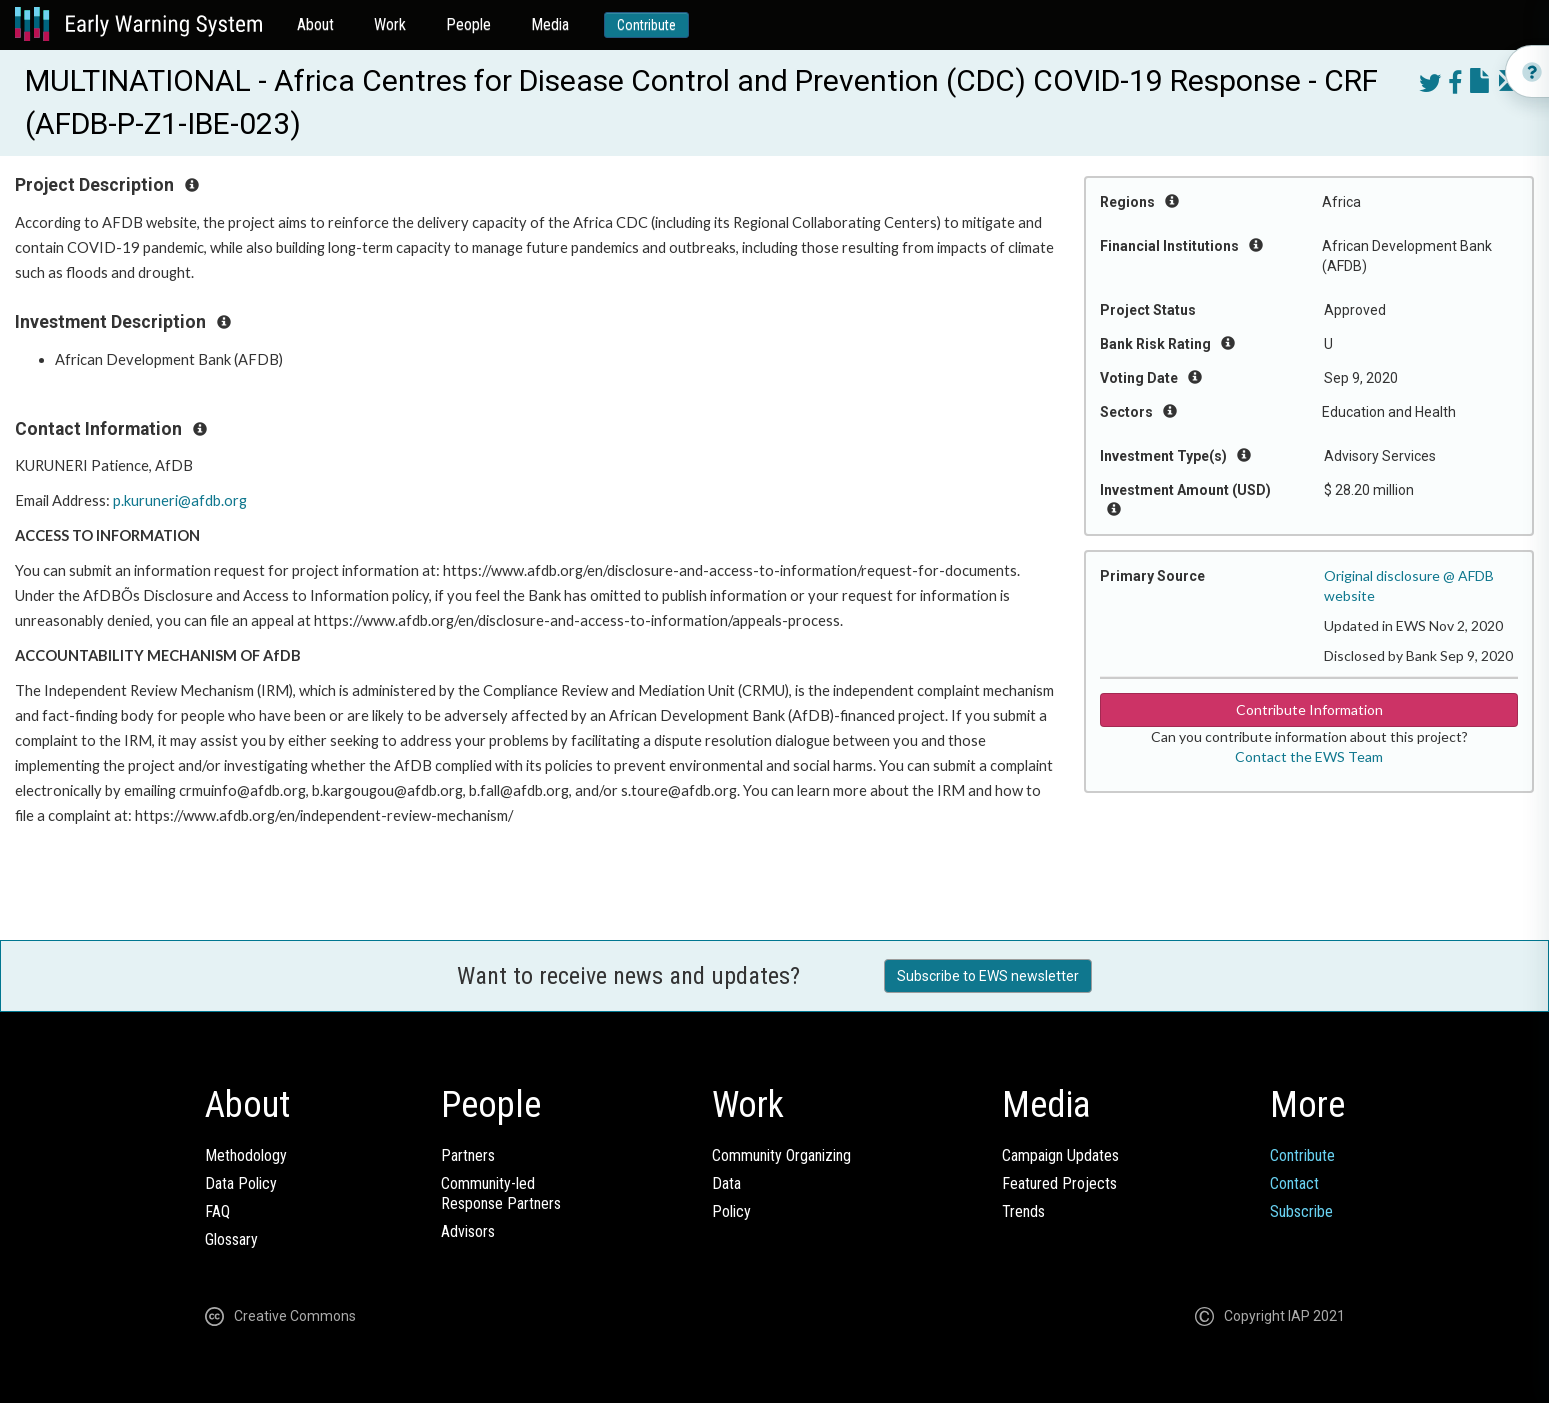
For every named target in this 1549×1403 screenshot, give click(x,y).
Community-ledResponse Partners (501, 1193)
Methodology (246, 1155)
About (315, 24)
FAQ (217, 1211)
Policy (731, 1211)
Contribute (646, 25)
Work (390, 24)
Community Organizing (781, 1155)
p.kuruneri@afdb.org (180, 500)
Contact (1294, 1183)
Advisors (468, 1231)
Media (550, 24)
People (468, 24)
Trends (1023, 1211)
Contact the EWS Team (1309, 756)
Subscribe (1301, 1211)
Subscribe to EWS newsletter (988, 976)
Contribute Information (1309, 709)
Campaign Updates (1060, 1155)
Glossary (231, 1239)
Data (726, 1183)
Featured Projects (1059, 1183)
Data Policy (241, 1183)
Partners (468, 1155)
